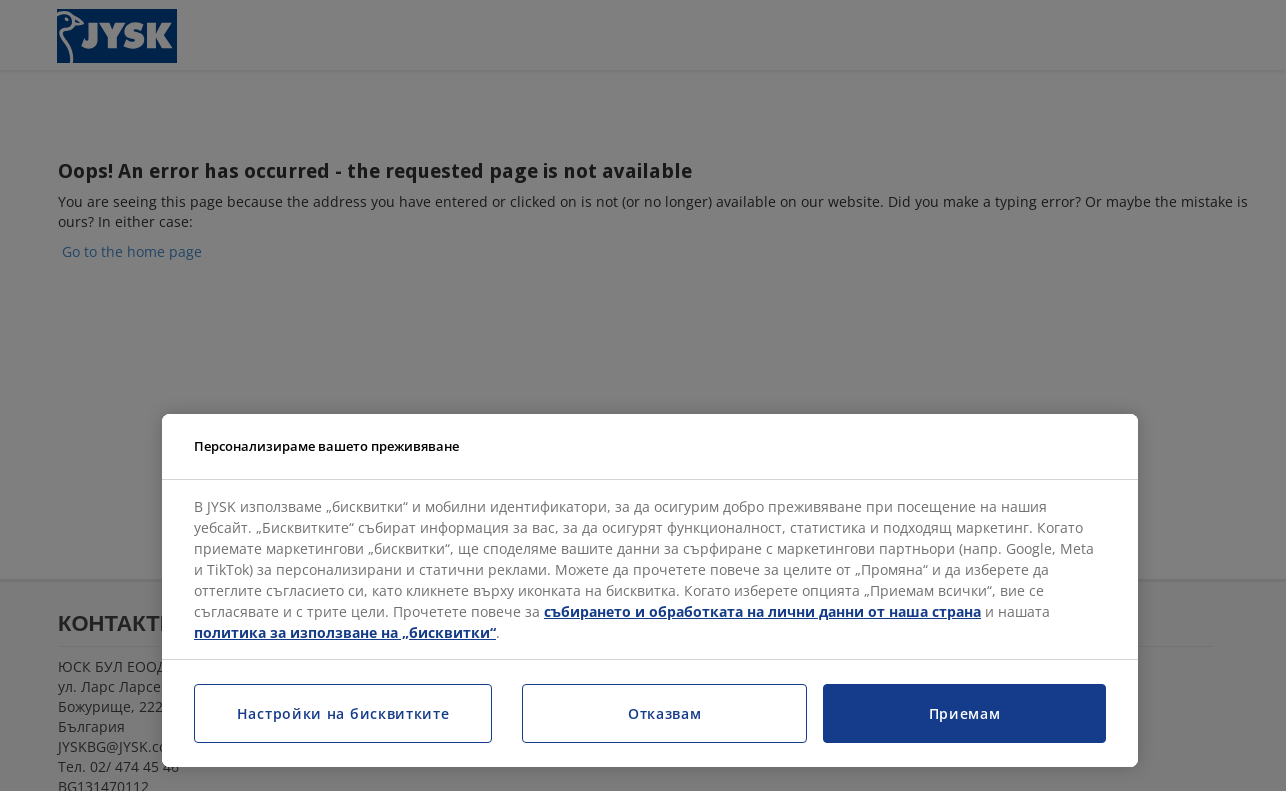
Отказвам (665, 713)
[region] (650, 591)
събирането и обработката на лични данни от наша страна (762, 611)
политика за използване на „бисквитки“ (345, 632)
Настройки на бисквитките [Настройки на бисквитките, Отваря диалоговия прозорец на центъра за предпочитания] (343, 713)
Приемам (965, 713)
